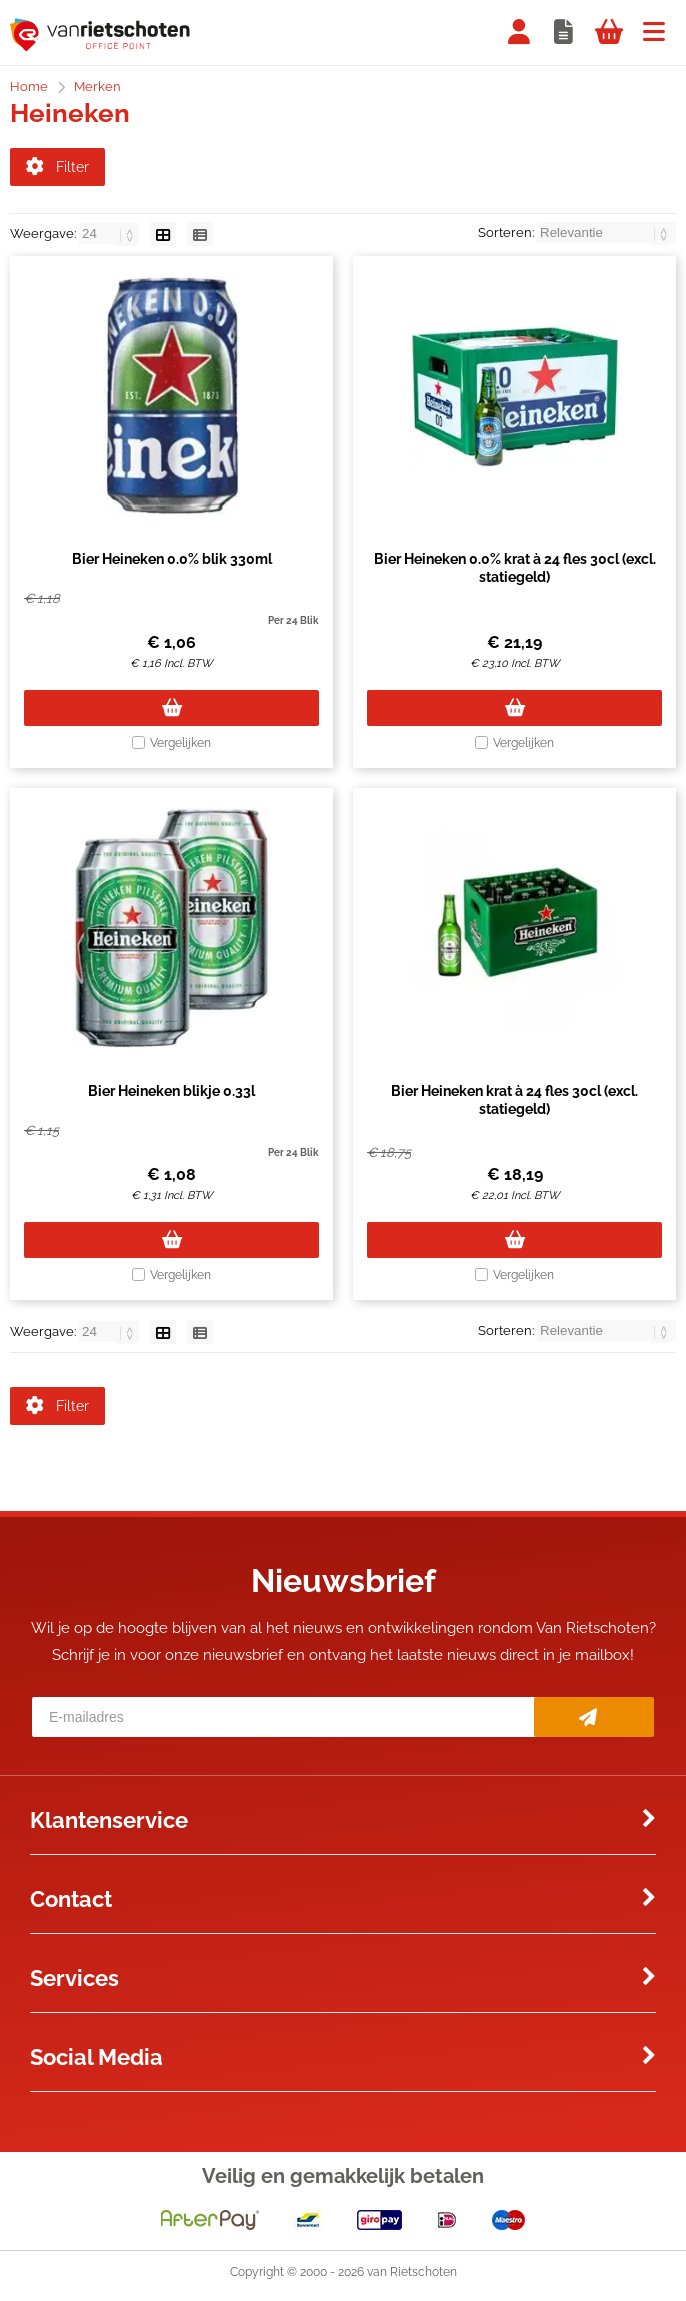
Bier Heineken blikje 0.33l (171, 1095)
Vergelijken (180, 747)
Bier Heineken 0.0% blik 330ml (172, 563)
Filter (57, 167)
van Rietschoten (412, 2280)
